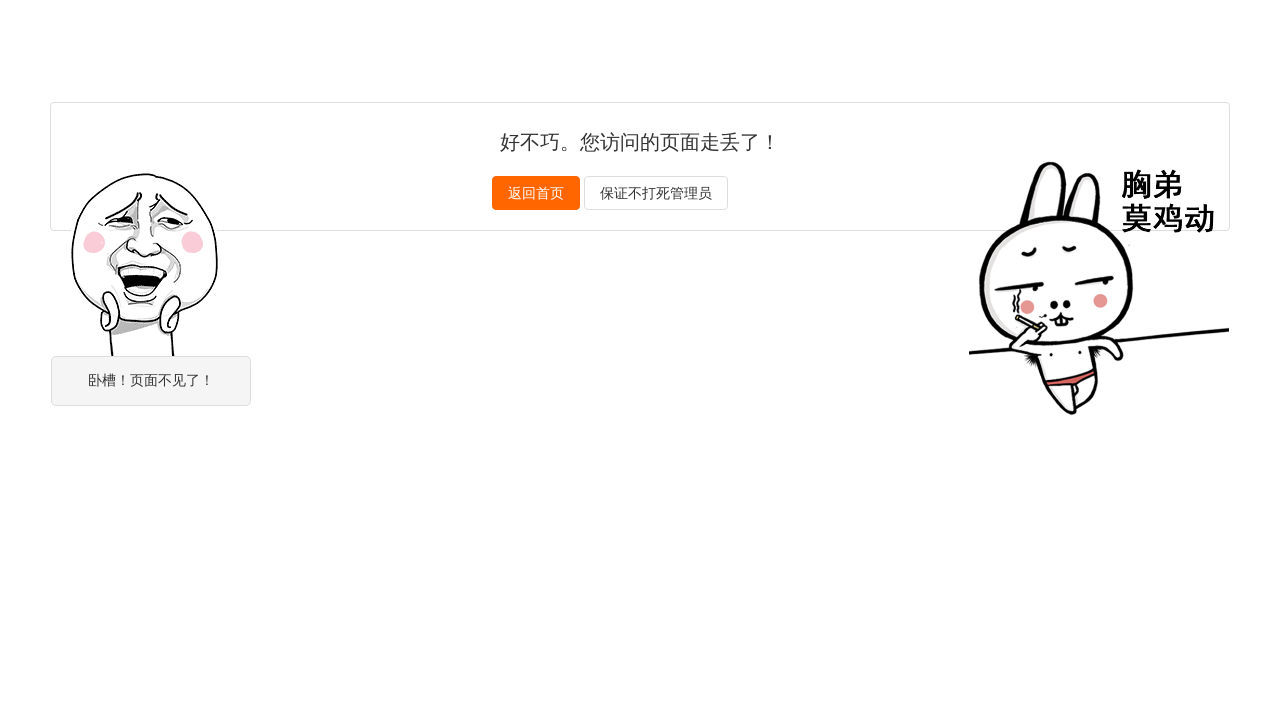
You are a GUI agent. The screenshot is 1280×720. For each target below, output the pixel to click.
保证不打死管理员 (656, 193)
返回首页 (536, 193)
